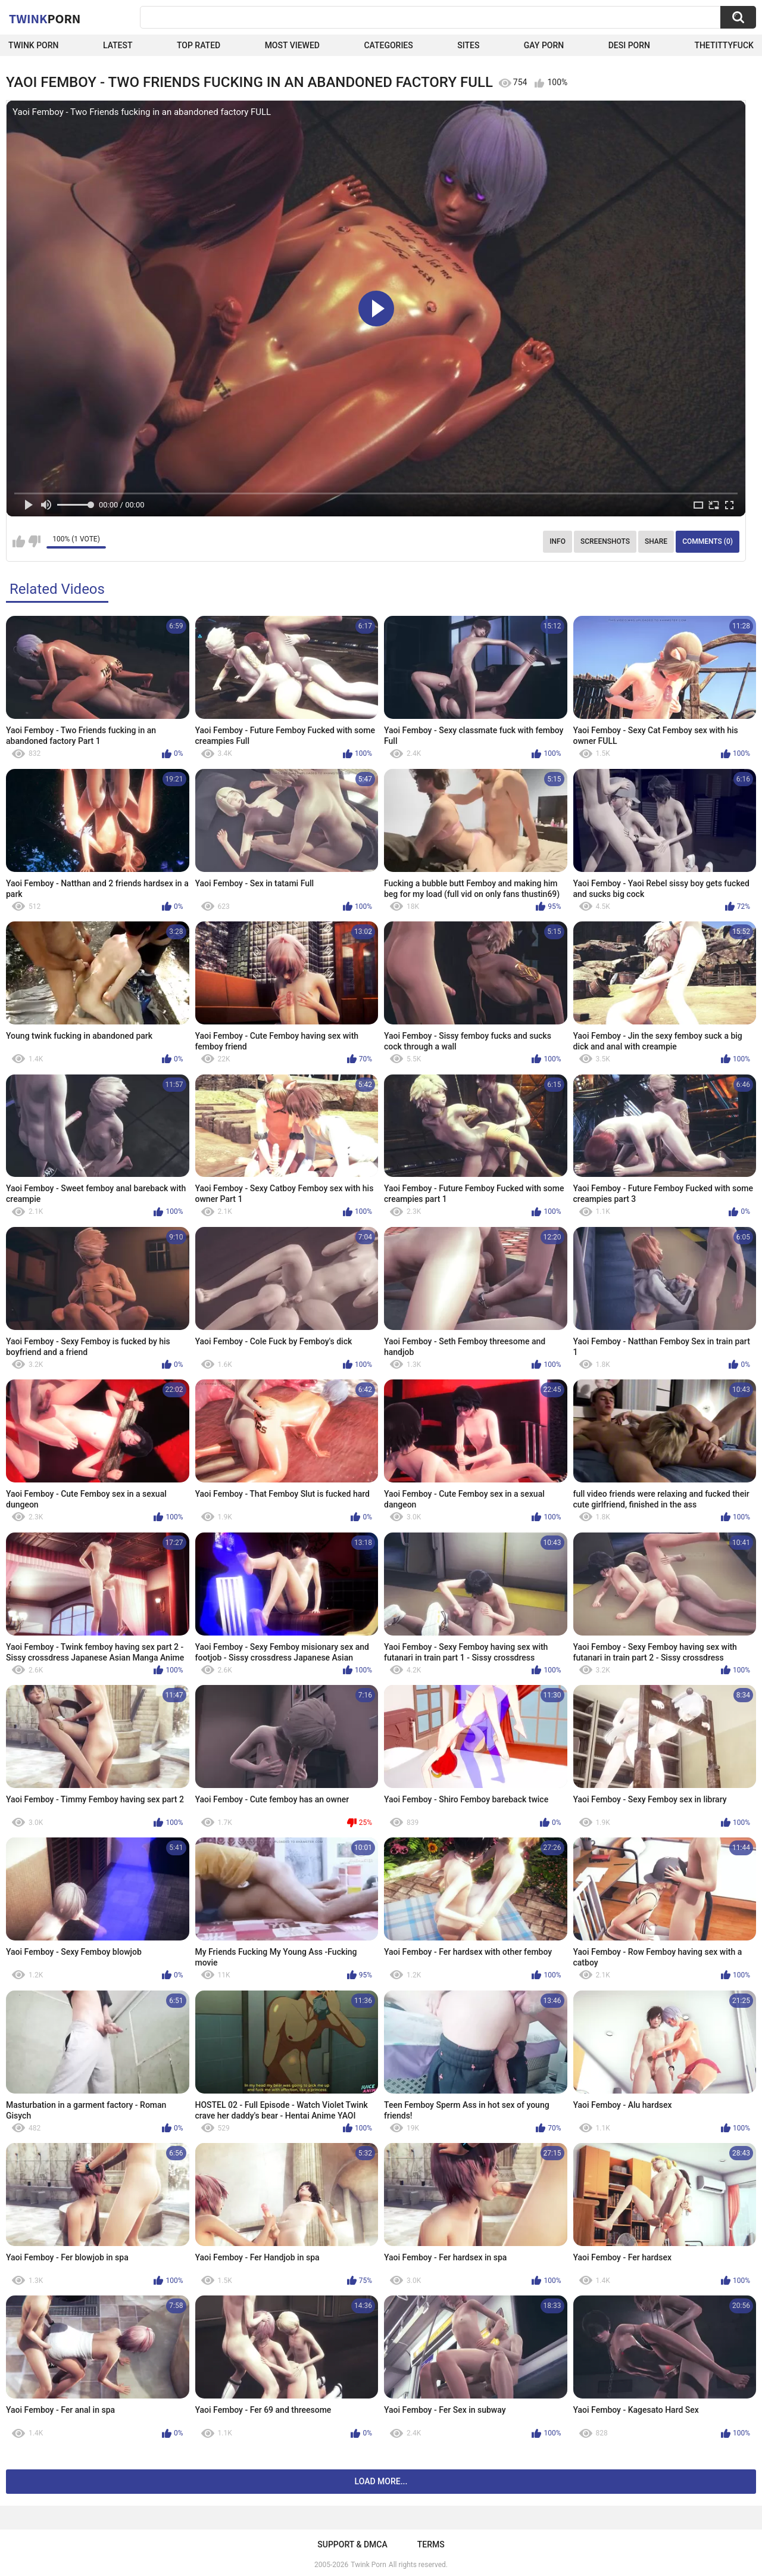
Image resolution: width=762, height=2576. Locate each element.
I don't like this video (34, 541)
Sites (468, 45)
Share (656, 541)
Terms (431, 2544)
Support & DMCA (352, 2544)
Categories (388, 45)
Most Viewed (292, 45)
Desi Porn (629, 45)
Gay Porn (544, 45)
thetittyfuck (724, 45)
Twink (44, 18)
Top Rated (198, 45)
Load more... (381, 2481)
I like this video (19, 541)
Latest (118, 45)
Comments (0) (707, 541)
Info (557, 541)
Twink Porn (33, 45)
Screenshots (605, 541)
